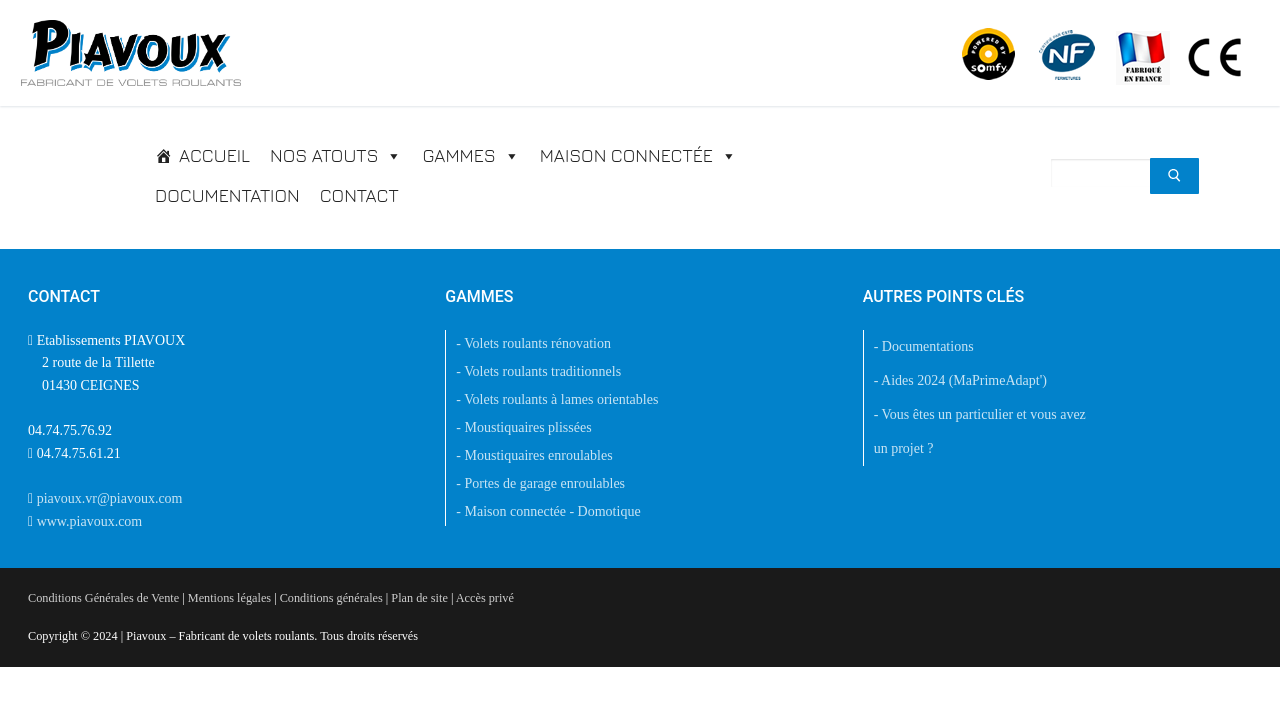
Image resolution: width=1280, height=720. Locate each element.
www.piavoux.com (90, 521)
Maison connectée (638, 156)
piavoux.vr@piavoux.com (110, 498)
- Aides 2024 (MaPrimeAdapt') (960, 380)
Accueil (214, 155)
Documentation (227, 195)
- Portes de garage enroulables (540, 483)
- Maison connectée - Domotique (548, 511)
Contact (359, 195)
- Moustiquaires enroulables (534, 455)
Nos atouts (336, 156)
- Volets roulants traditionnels (538, 371)
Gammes (470, 156)
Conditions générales (331, 598)
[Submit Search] (1174, 176)
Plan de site (419, 598)
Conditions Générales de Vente (103, 598)
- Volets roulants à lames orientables (557, 399)
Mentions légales (229, 598)
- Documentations (924, 346)
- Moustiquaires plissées (523, 427)
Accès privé (485, 598)
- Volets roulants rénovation (533, 343)
